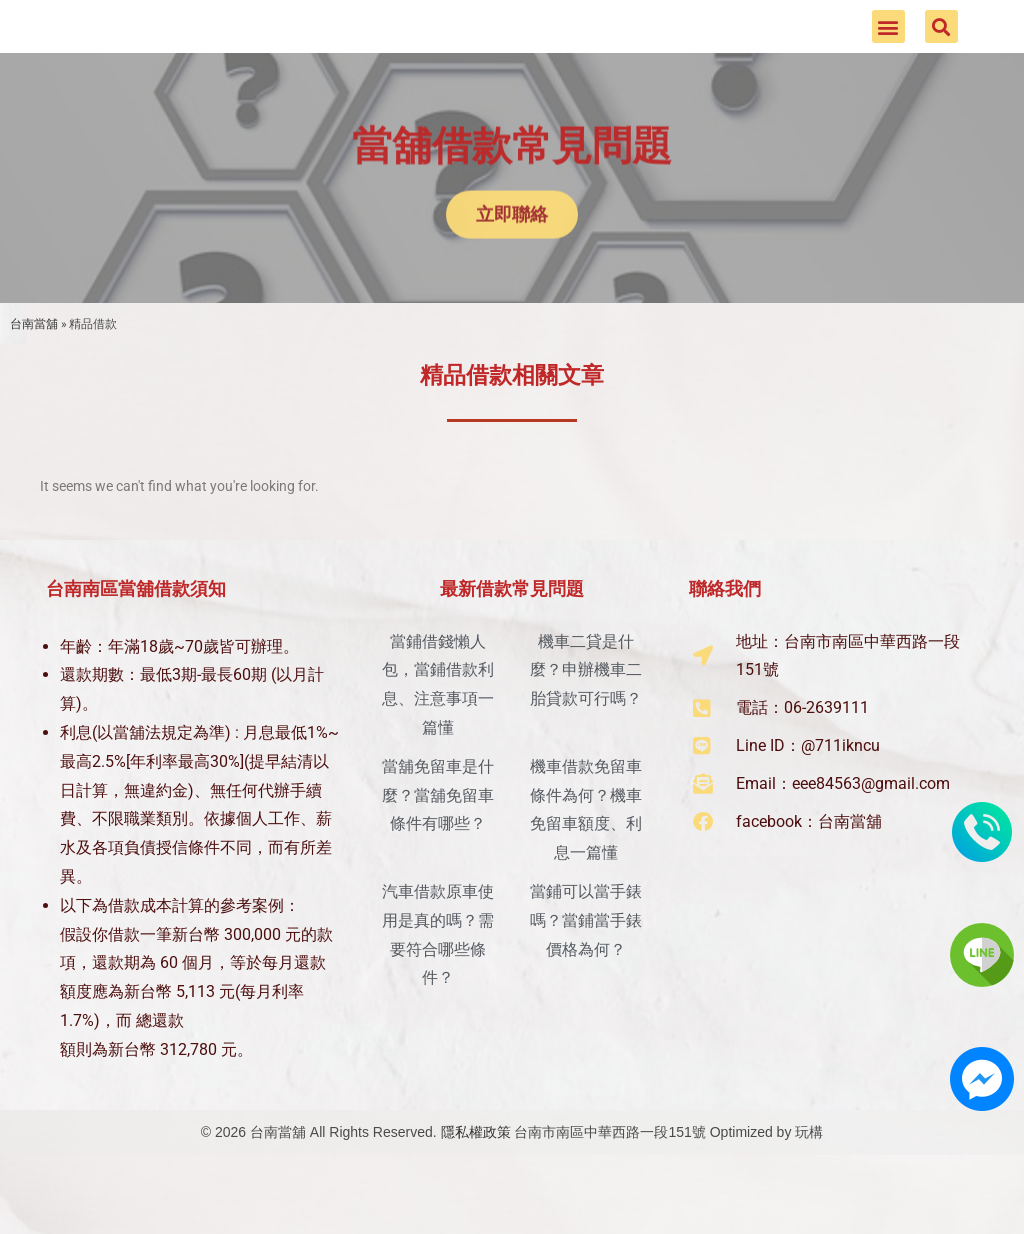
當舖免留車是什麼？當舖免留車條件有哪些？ (438, 854)
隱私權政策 (476, 1191)
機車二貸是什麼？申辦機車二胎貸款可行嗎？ (586, 729)
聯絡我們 (725, 647)
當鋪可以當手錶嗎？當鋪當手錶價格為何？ (586, 979)
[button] (888, 56)
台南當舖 (34, 382)
